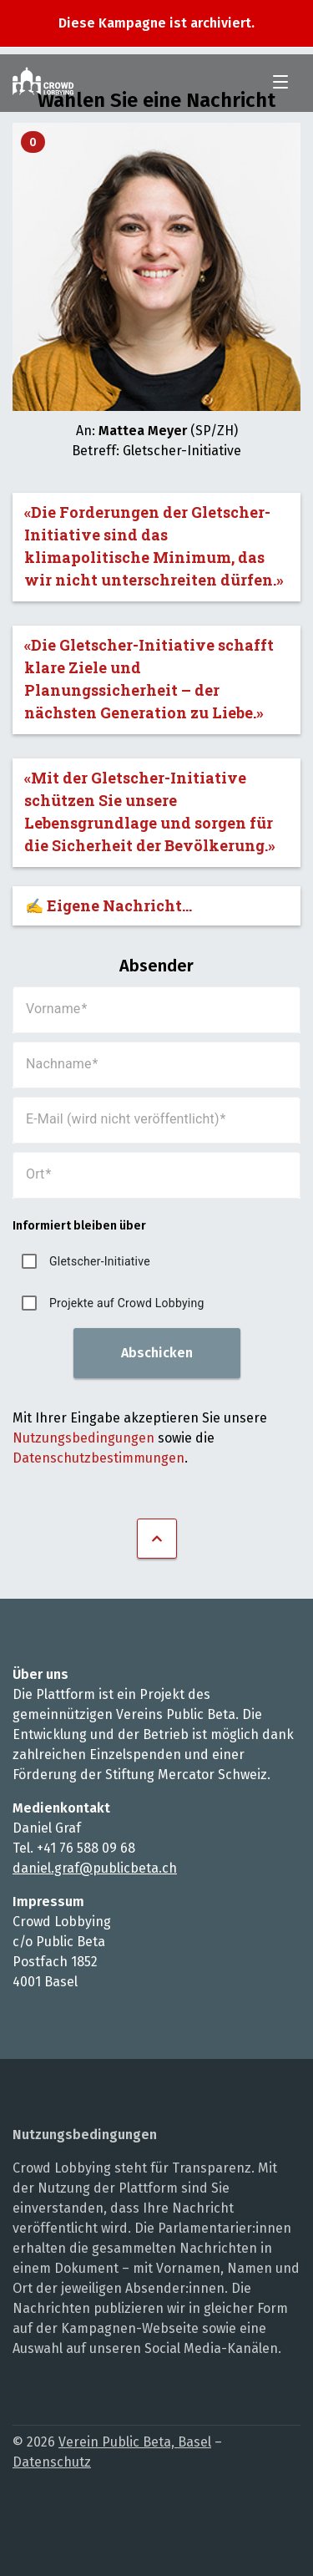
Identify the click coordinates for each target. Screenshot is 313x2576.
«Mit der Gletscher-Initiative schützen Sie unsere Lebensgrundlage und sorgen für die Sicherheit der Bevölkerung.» (149, 811)
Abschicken (157, 1353)
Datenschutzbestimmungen (98, 1458)
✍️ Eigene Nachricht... (108, 905)
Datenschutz (52, 2462)
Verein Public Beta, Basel (134, 2442)
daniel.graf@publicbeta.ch (95, 1868)
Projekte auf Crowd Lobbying (126, 1303)
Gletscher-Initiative (99, 1261)
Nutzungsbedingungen (83, 1438)
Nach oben (157, 1539)
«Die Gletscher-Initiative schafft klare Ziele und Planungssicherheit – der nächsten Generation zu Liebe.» (149, 679)
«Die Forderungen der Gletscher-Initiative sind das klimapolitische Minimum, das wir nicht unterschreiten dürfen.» (154, 546)
